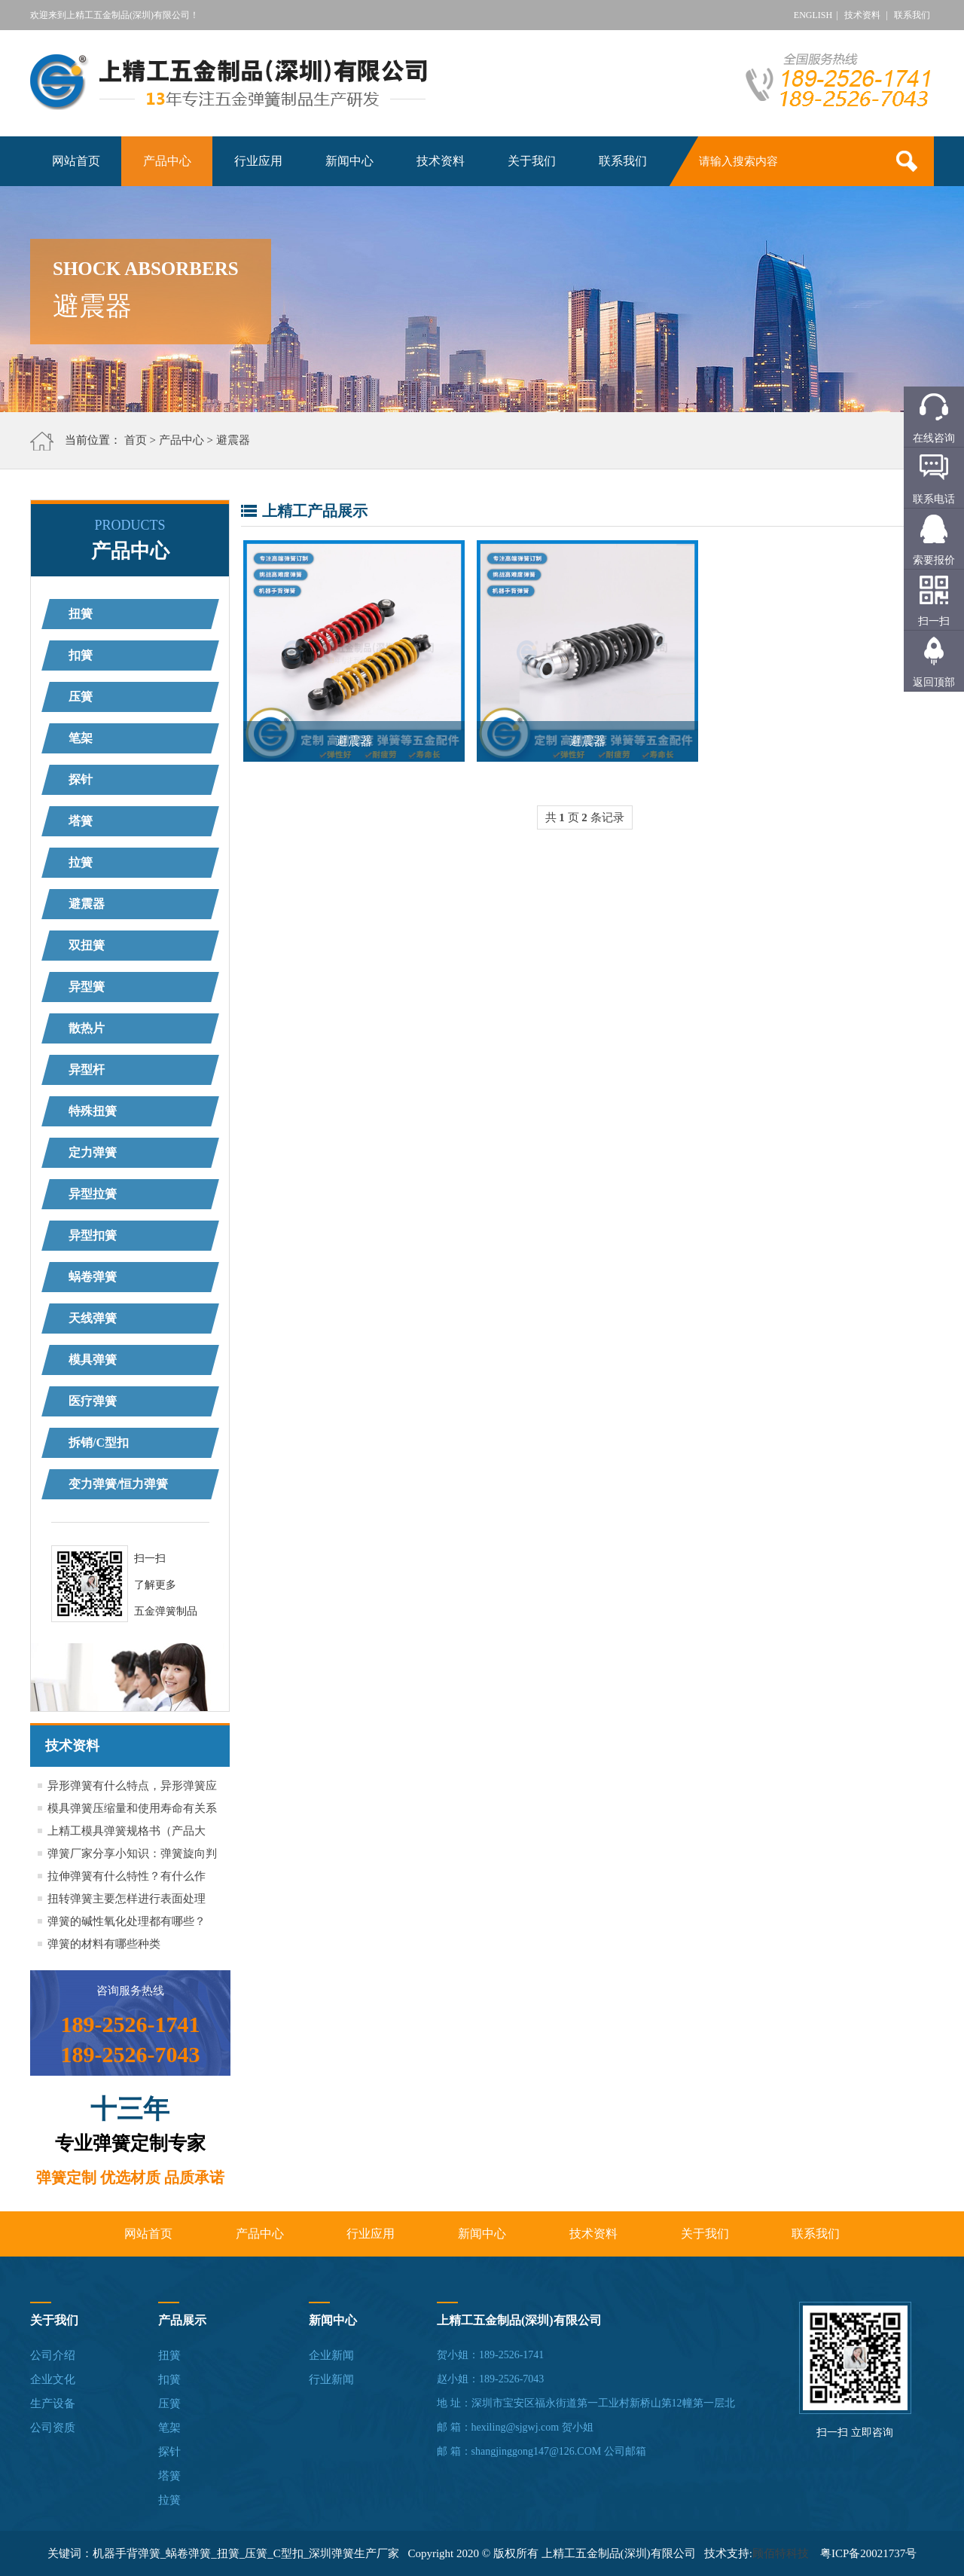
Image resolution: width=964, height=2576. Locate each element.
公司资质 (52, 2428)
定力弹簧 (93, 1152)
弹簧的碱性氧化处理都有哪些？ (126, 1921)
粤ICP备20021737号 (868, 2553)
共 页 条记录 (584, 817)
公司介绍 (52, 2355)
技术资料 (862, 15)
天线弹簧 (93, 1318)
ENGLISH (813, 15)
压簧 (81, 696)
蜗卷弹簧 (93, 1276)
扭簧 (81, 613)
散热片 (87, 1028)
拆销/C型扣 (99, 1442)
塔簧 (81, 820)
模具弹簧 (93, 1359)
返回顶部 (934, 682)
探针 (81, 779)
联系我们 (912, 15)
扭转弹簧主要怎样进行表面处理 (126, 1899)
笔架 (81, 738)
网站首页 (76, 160)
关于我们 (532, 160)
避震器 (233, 440)
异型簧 (87, 986)
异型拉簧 (93, 1193)
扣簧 (81, 655)
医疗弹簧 (93, 1401)
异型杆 (87, 1069)
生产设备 (52, 2403)
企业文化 (52, 2379)
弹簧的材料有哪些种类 (103, 1944)
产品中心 (167, 160)
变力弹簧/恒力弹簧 (118, 1483)
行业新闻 (331, 2379)
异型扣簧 (93, 1235)
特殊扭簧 (93, 1111)
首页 (135, 440)
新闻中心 (349, 160)
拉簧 (81, 862)
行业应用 (258, 160)
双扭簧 (87, 945)
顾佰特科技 (780, 2553)
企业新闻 (331, 2355)
